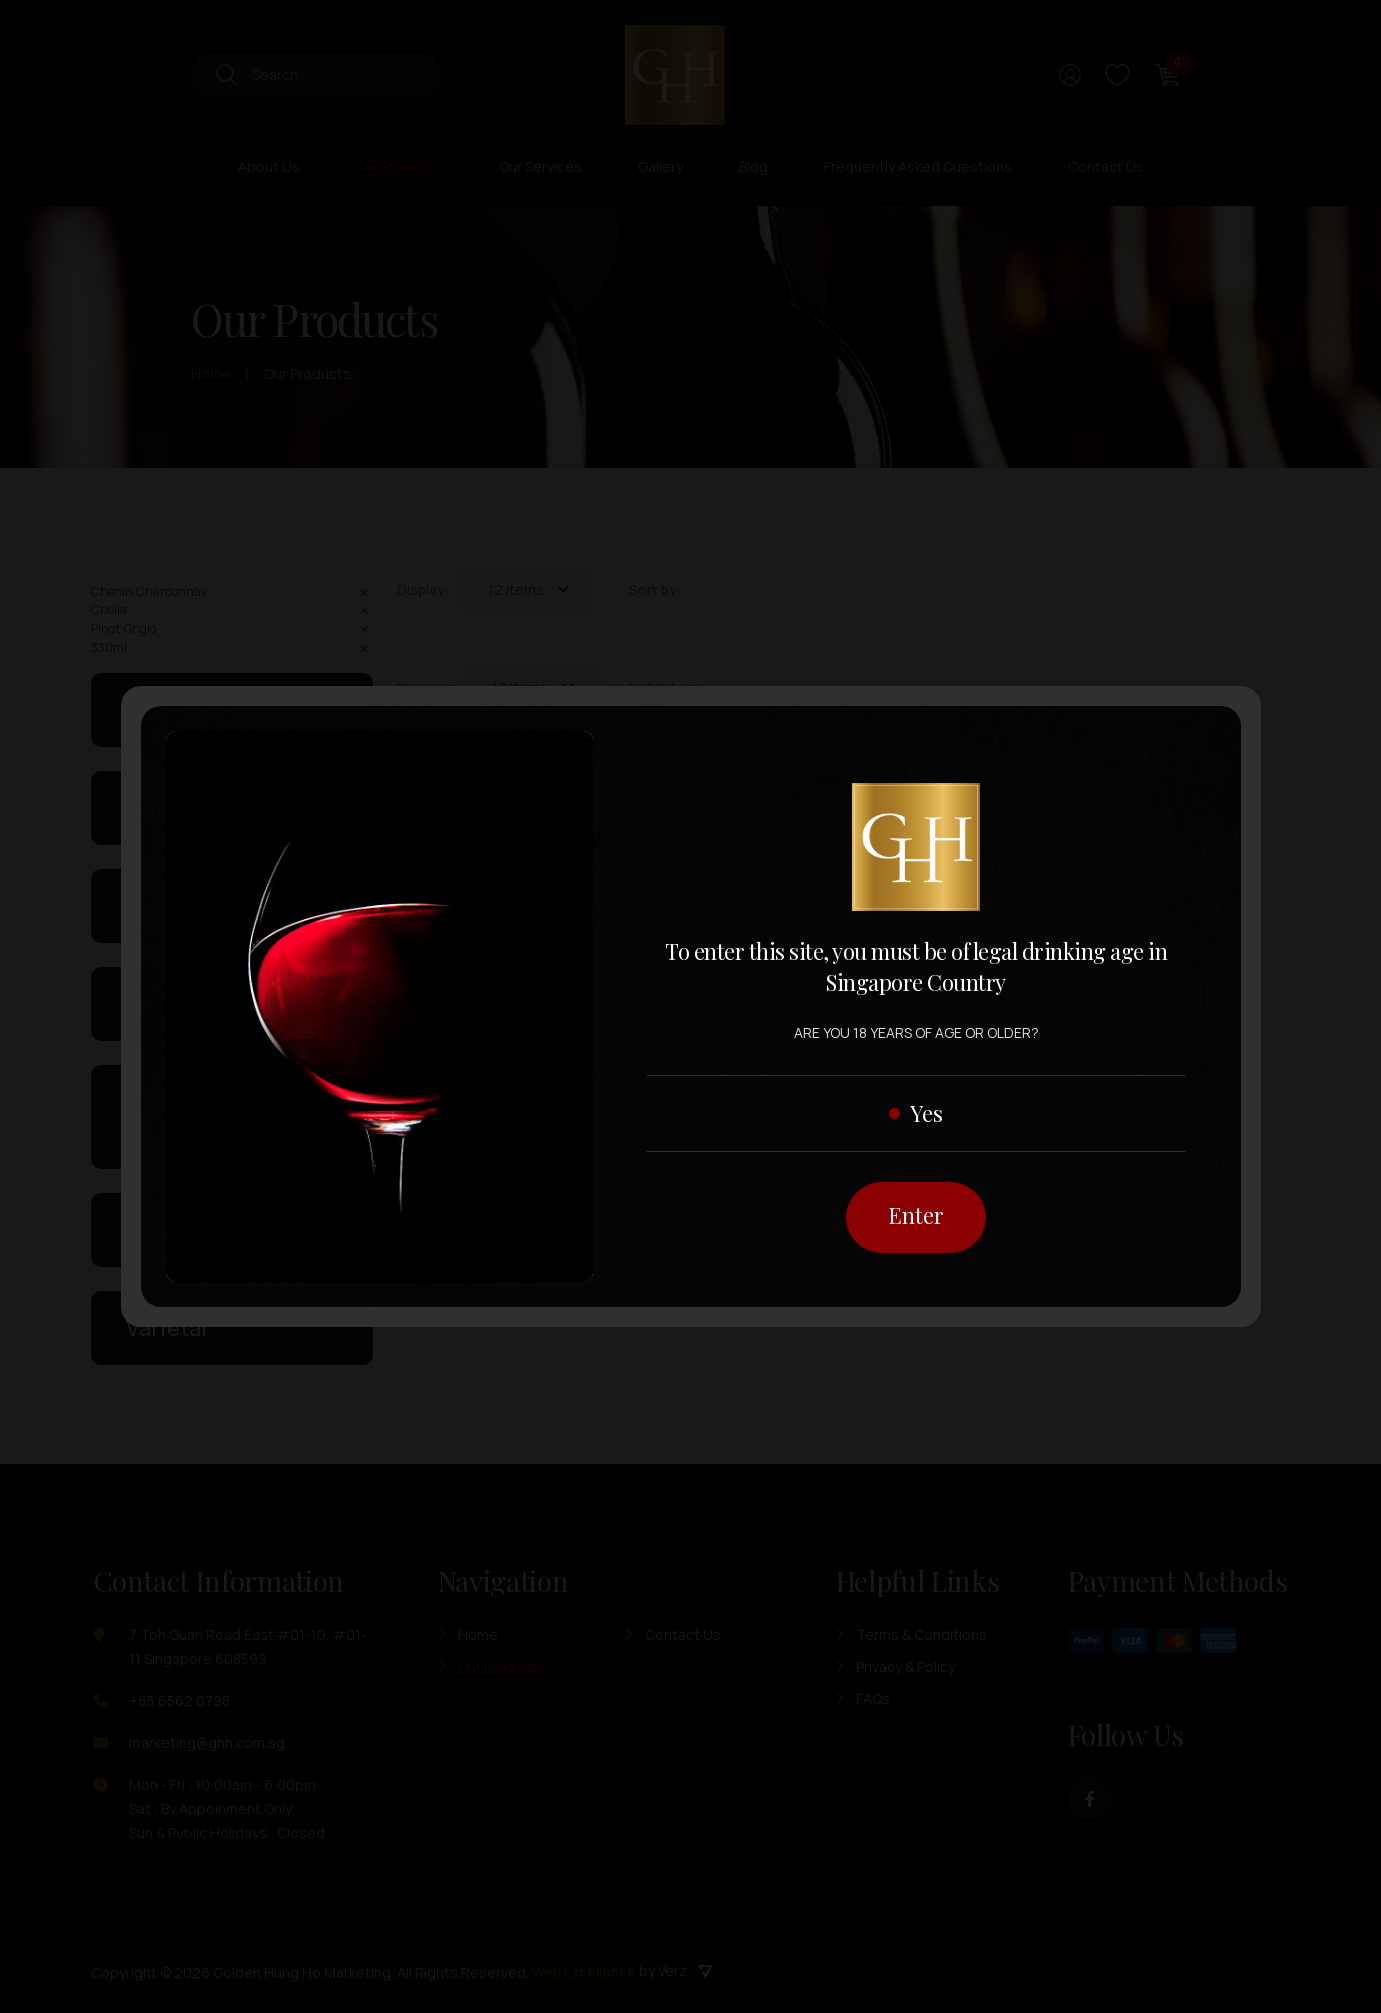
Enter (916, 1215)
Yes (926, 1112)
